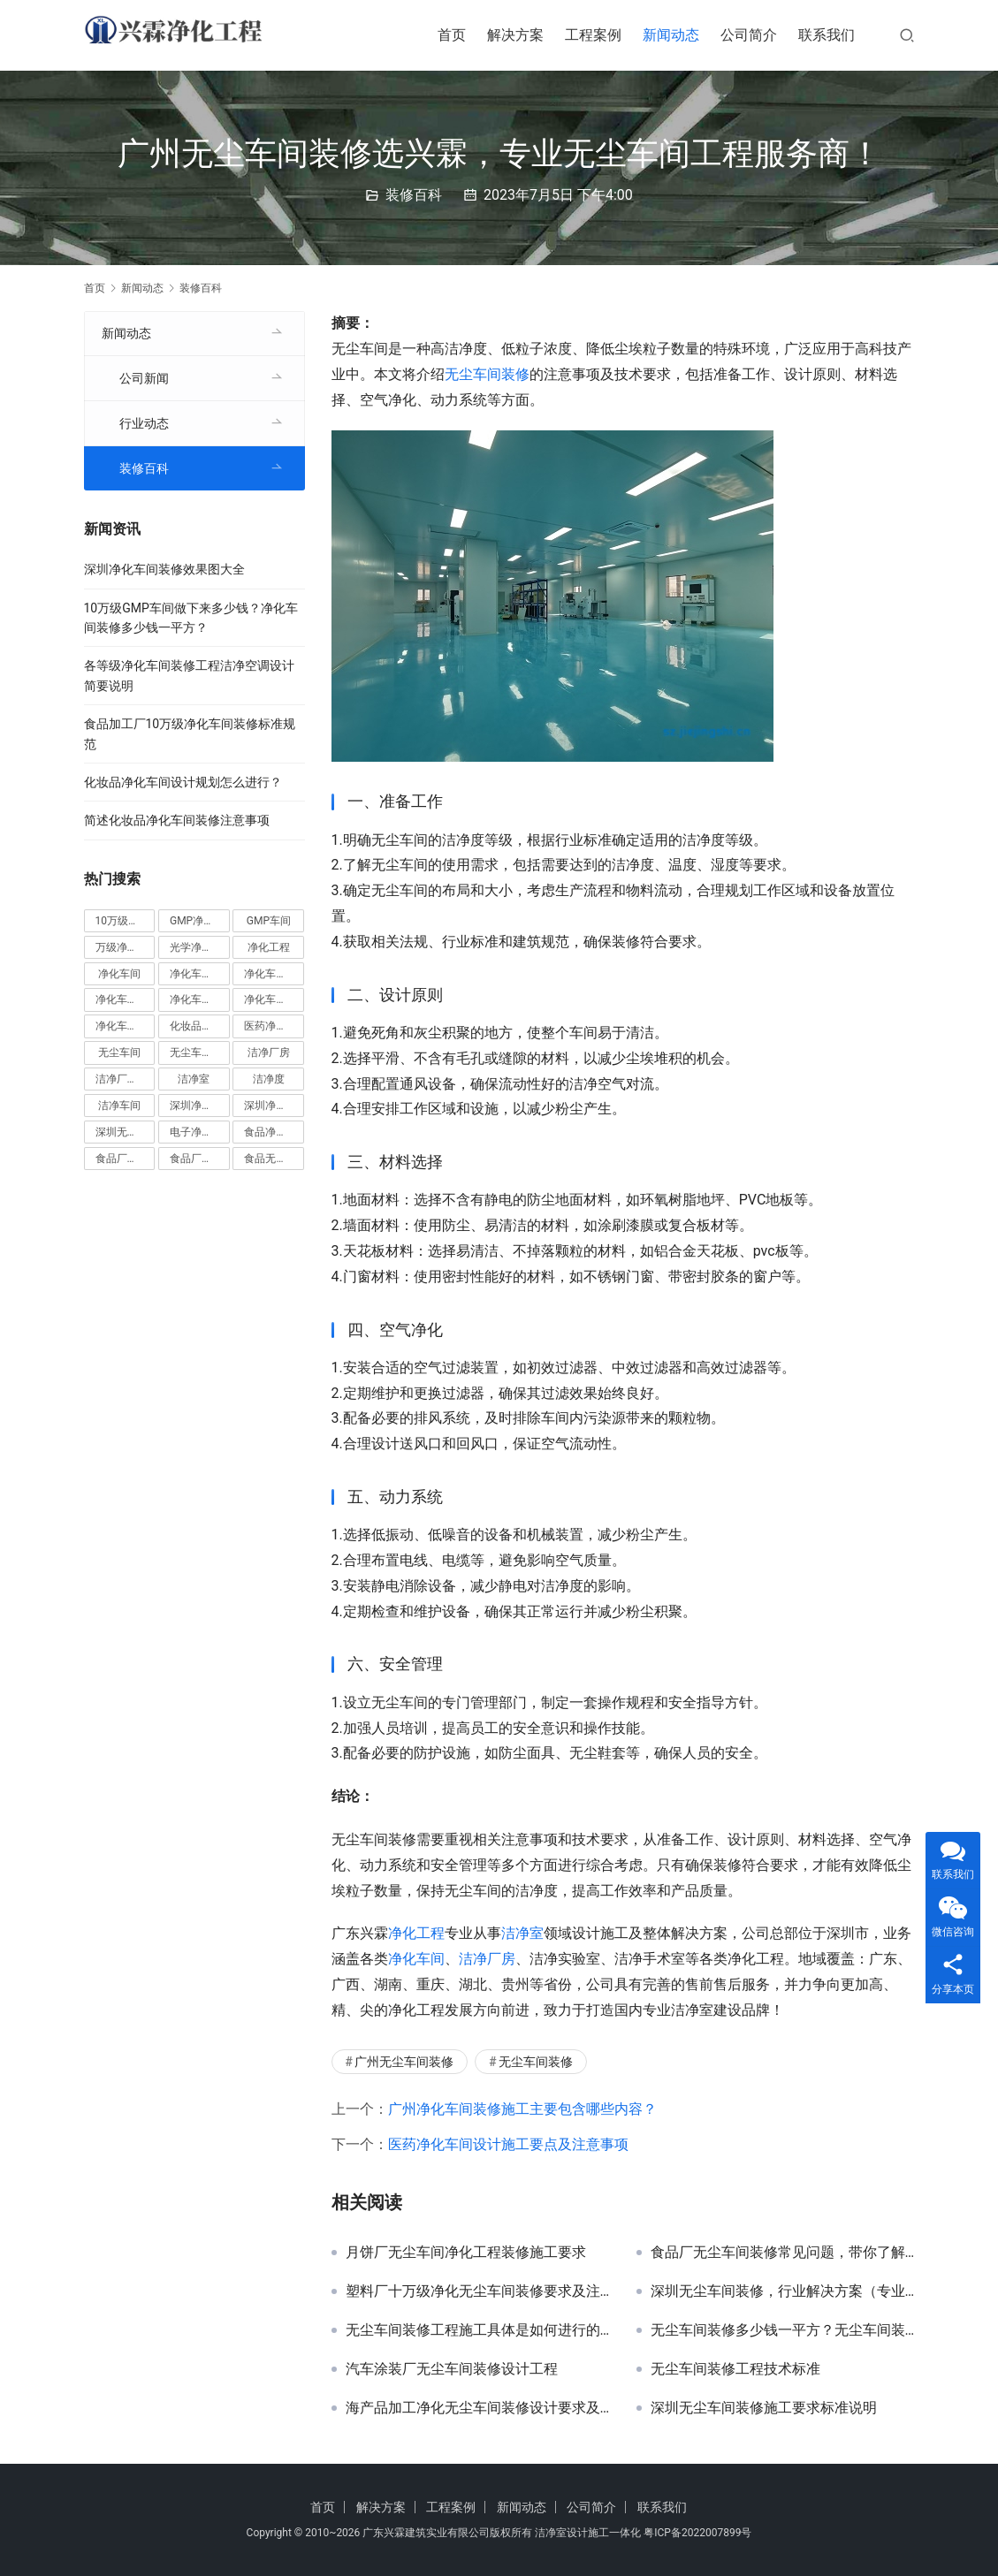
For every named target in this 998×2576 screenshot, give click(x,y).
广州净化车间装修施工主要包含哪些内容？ (522, 2109)
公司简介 (748, 35)
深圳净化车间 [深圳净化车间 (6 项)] (200, 1105)
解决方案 (515, 35)
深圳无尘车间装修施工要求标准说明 (764, 2408)
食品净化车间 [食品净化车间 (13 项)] (274, 1132)
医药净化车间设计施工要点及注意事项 (508, 2144)
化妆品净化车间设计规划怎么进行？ (183, 782)
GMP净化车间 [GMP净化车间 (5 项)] (200, 921)
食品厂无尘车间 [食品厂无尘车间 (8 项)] (200, 1158)
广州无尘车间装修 (403, 2062)
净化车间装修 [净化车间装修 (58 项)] (274, 999)
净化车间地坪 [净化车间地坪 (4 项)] (274, 974)
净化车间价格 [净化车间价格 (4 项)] (200, 974)
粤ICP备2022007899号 (697, 2533)
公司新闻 (144, 378)
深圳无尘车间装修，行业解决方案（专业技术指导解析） (783, 2291)
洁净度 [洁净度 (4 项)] (269, 1079)
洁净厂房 (487, 1958)
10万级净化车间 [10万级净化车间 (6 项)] (125, 921)
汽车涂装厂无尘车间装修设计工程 (452, 2369)
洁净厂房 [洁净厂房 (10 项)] (269, 1052)
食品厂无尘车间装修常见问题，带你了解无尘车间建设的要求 (783, 2253)
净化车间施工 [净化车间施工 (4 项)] (200, 999)
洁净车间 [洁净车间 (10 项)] (119, 1105)
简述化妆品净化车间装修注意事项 (177, 820)
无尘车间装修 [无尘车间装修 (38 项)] (200, 1052)
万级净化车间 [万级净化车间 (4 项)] (125, 947)
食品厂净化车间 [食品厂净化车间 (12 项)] (125, 1158)
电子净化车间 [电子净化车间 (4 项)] (200, 1132)
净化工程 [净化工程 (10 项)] (269, 947)
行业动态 (144, 423)
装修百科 (413, 194)
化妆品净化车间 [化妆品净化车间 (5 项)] (200, 1026)
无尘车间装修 (487, 374)
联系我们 (826, 35)
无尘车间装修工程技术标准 (735, 2369)
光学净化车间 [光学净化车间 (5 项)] (200, 947)
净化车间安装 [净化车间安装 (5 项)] (125, 999)
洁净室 (522, 1933)
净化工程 (416, 1933)
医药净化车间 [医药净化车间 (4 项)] (274, 1026)
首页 (452, 35)
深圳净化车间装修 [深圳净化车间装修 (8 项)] (274, 1105)
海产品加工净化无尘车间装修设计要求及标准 (478, 2408)
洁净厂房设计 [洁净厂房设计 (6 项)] (125, 1079)
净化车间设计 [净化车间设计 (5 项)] (125, 1026)
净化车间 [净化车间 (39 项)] (119, 974)
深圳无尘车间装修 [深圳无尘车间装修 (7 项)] (125, 1132)
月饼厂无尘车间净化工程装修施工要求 (466, 2253)
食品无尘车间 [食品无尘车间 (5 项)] (274, 1158)
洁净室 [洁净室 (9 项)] (194, 1079)
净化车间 (416, 1958)
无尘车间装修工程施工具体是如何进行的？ (478, 2330)
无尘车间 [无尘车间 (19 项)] (119, 1052)
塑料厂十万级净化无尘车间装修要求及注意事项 (478, 2291)
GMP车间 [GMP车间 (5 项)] (269, 921)
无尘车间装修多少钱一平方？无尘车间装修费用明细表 (783, 2330)
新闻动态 (671, 35)
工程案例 (593, 35)
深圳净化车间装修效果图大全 (164, 569)
